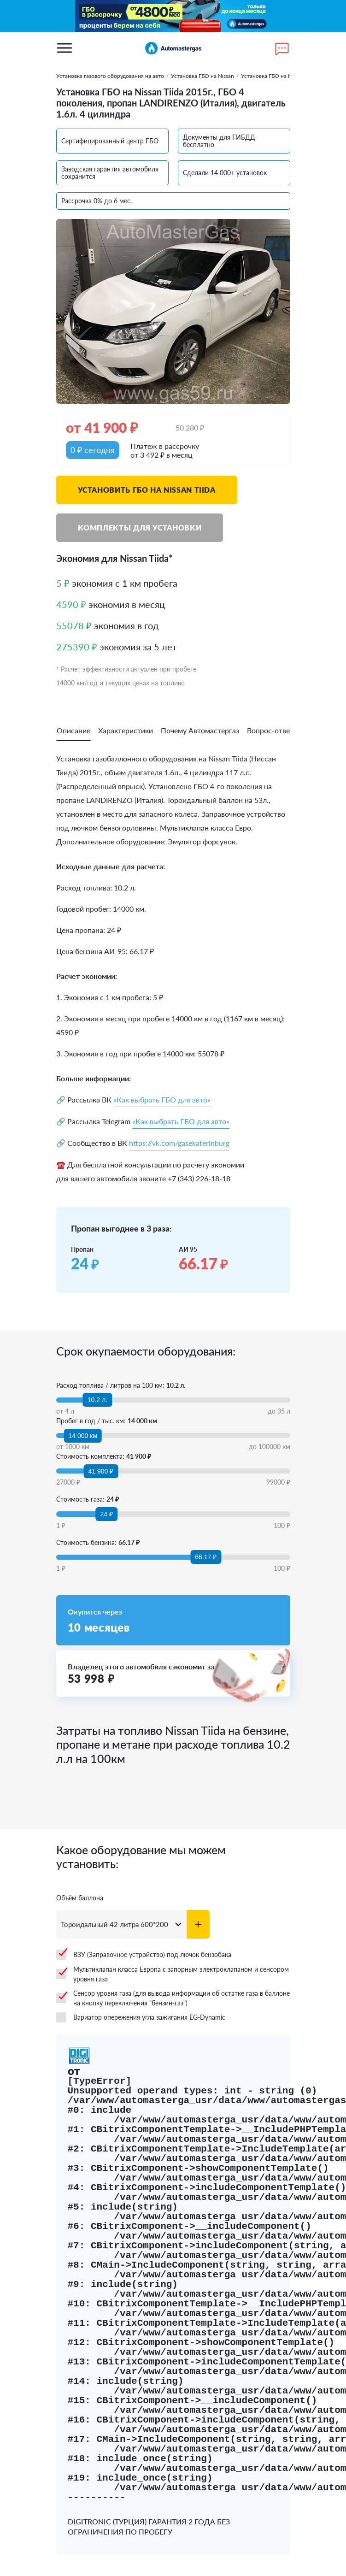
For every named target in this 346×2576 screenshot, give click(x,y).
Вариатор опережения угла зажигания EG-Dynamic (140, 2017)
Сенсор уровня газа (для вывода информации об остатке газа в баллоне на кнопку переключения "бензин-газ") (173, 1998)
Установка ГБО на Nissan (202, 75)
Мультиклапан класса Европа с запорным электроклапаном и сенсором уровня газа (172, 1974)
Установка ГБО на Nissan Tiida (279, 75)
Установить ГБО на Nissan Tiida (147, 489)
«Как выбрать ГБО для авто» (162, 1099)
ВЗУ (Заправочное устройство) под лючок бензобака (143, 1955)
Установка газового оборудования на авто (110, 75)
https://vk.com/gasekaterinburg (179, 1142)
